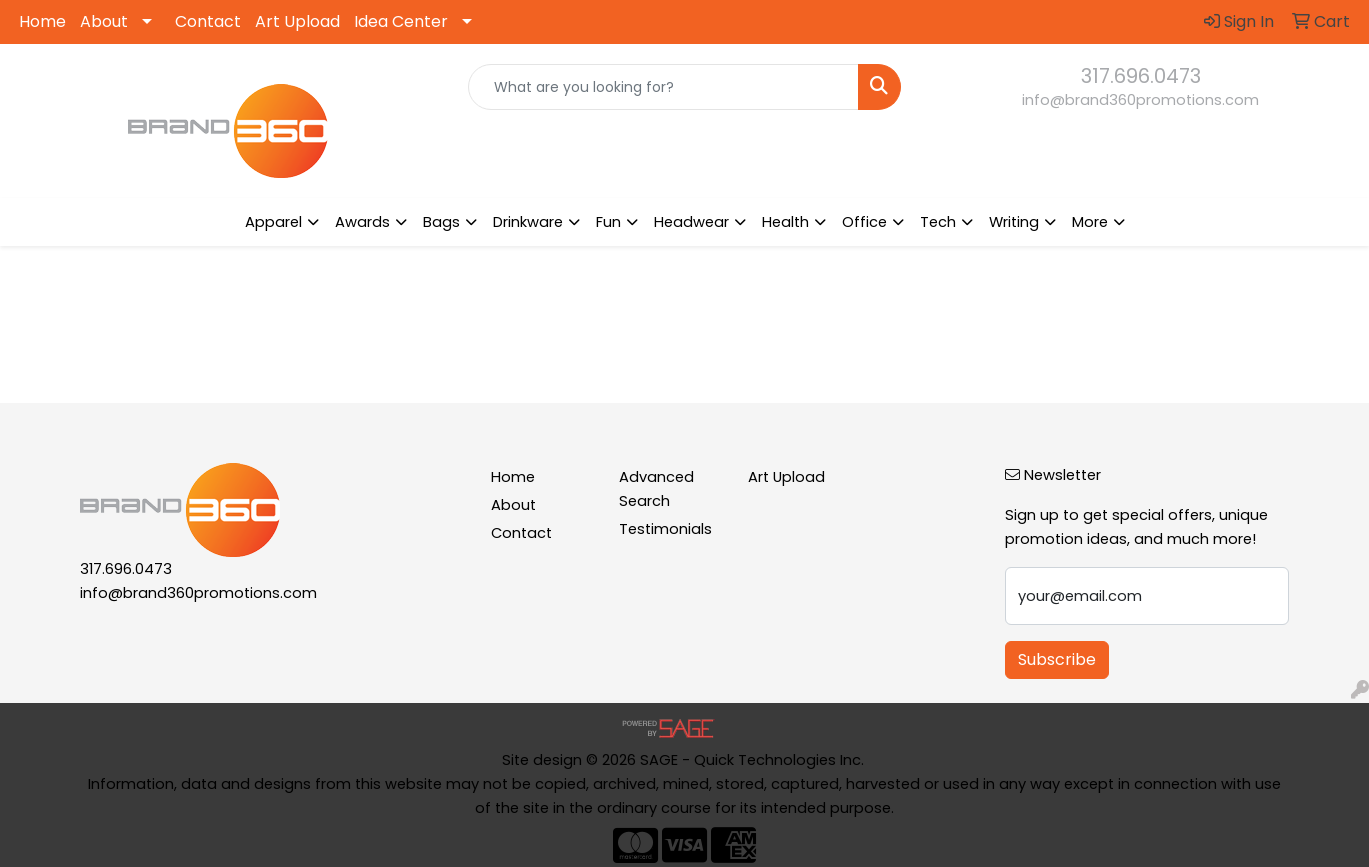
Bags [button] (441, 222)
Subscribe (1057, 659)
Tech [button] (938, 222)
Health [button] (785, 222)
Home (42, 21)
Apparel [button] (273, 222)
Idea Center (401, 21)
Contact (208, 21)
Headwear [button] (691, 222)
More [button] (1090, 222)
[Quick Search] (663, 87)
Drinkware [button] (528, 222)
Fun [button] (608, 222)
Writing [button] (1014, 222)
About (104, 21)
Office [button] (864, 222)
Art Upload (297, 21)
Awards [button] (362, 222)
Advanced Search (656, 489)
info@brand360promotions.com (1140, 100)
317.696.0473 (1141, 76)
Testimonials (665, 529)
